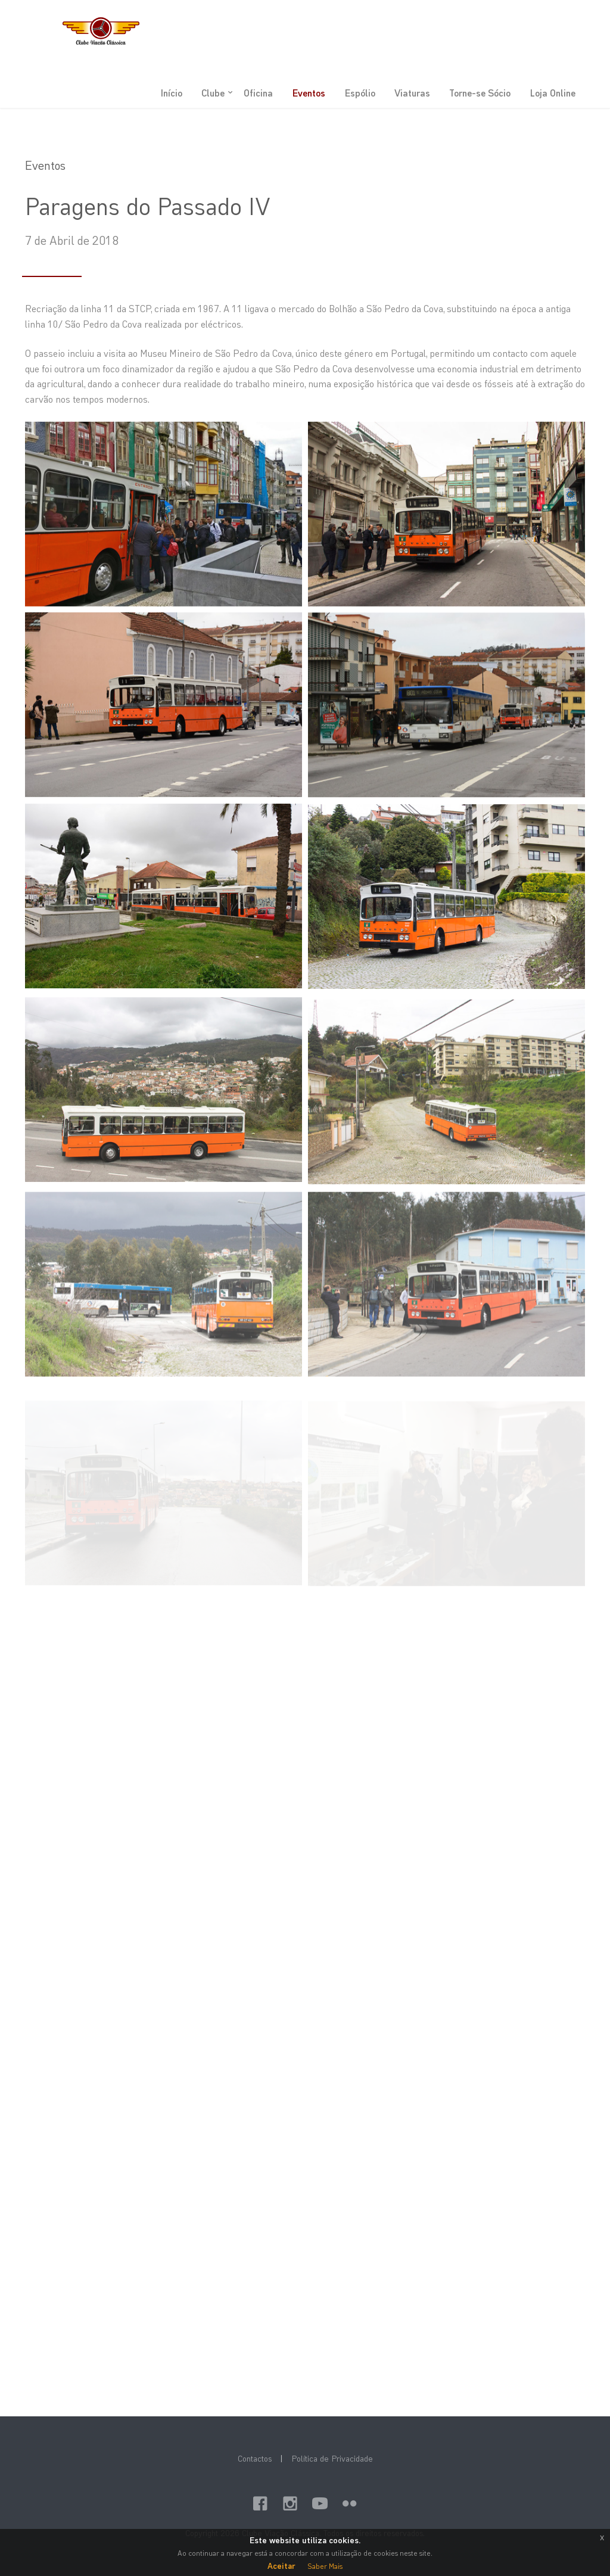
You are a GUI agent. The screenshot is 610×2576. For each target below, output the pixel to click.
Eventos (308, 92)
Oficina (258, 92)
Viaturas (412, 92)
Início (171, 92)
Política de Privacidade (332, 2458)
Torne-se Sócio (480, 92)
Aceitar (281, 2566)
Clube (213, 92)
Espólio (359, 92)
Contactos (255, 2458)
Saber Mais (325, 2566)
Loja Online (552, 92)
